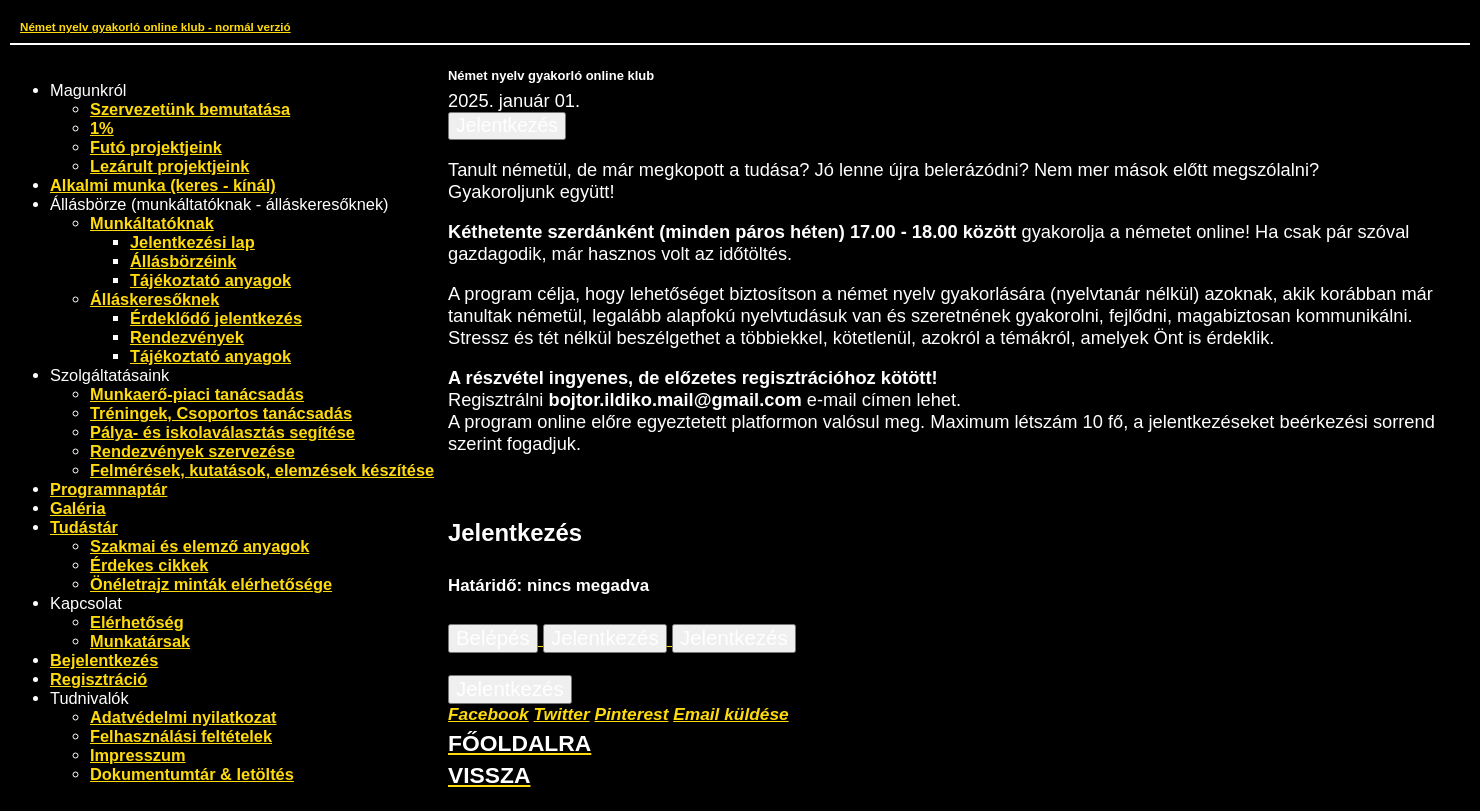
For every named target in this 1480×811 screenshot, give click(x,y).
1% (102, 128)
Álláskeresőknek (154, 299)
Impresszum (138, 755)
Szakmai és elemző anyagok (199, 546)
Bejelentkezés (104, 660)
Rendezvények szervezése (192, 451)
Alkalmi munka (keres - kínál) (163, 185)
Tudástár (84, 527)
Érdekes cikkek (149, 565)
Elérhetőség (137, 622)
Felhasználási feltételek (181, 736)
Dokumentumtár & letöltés (192, 774)
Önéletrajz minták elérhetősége (211, 584)
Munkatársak (140, 641)
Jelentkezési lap (192, 242)
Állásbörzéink (183, 261)
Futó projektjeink (156, 147)
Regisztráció (98, 679)
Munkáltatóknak (152, 223)
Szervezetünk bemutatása (190, 109)
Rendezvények (187, 337)
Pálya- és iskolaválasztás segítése (222, 432)
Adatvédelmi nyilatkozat (183, 717)
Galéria (78, 508)
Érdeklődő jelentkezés (216, 318)
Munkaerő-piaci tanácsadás (197, 394)
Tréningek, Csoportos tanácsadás (221, 413)
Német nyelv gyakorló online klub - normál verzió (155, 26)
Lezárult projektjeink (169, 166)
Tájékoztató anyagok (210, 280)
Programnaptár (108, 489)
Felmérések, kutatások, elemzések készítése (262, 470)
